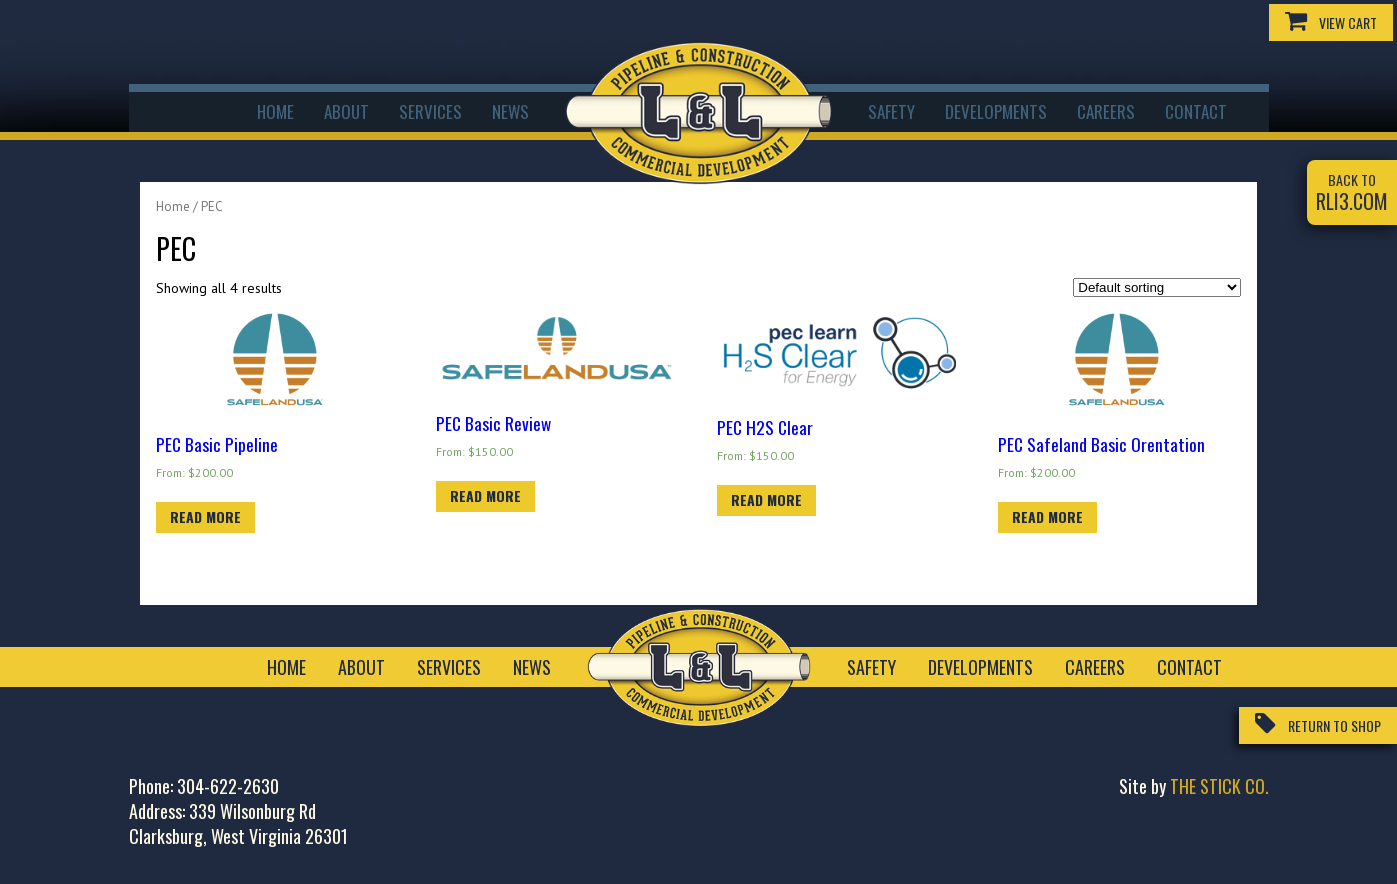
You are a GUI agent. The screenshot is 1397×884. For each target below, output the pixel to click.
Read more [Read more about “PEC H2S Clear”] (766, 499)
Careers (1106, 111)
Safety (891, 111)
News (510, 111)
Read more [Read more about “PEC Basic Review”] (485, 495)
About (346, 111)
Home (275, 111)
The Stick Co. (1219, 786)
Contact (1196, 111)
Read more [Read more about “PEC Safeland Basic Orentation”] (1047, 516)
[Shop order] (1157, 287)
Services (430, 111)
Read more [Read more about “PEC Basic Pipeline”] (205, 516)
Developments (996, 111)
